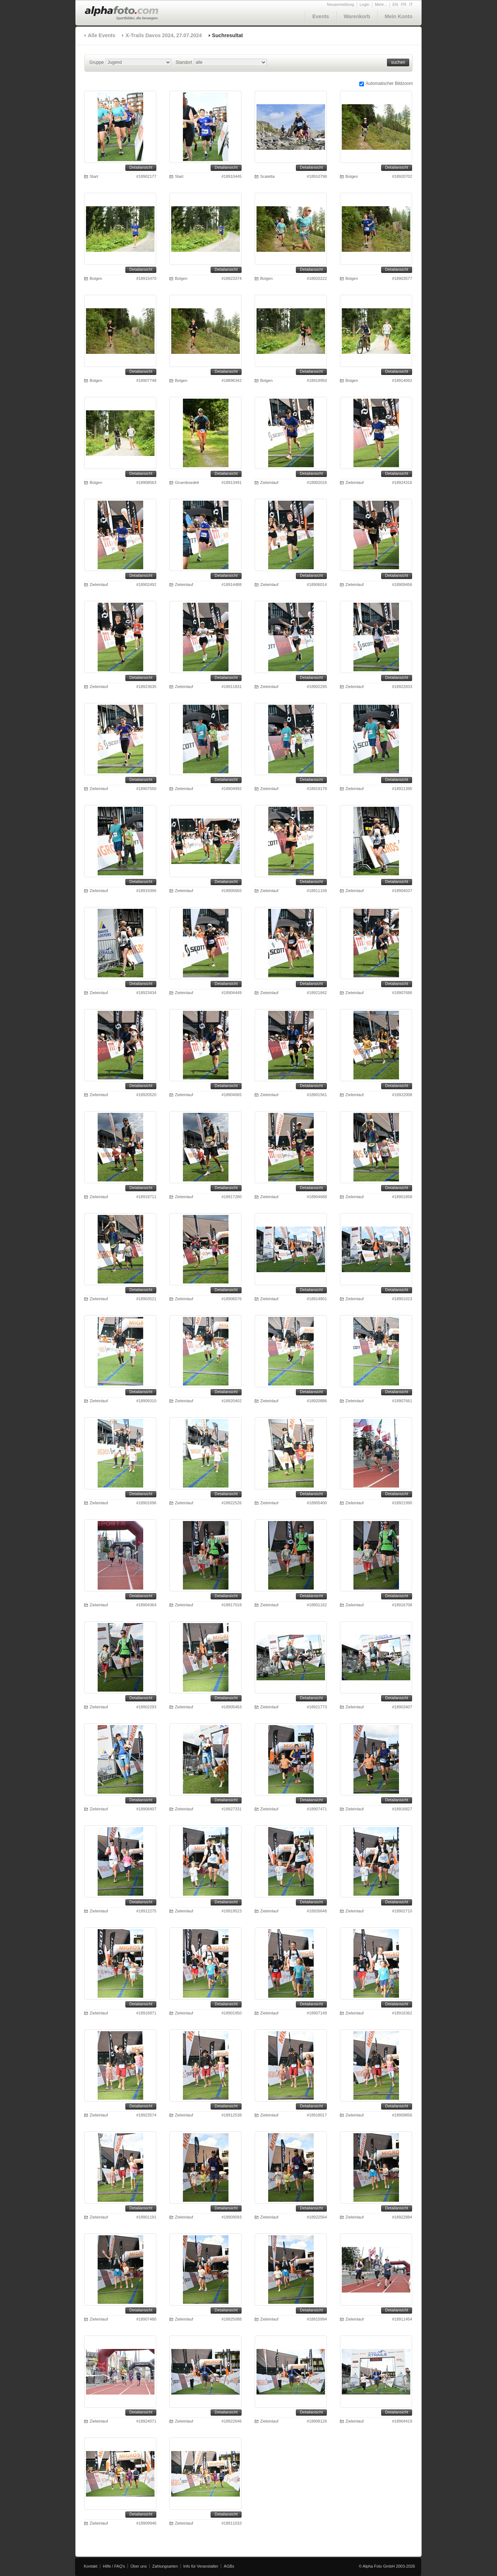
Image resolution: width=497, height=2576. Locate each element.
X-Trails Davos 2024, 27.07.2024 (163, 35)
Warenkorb (357, 16)
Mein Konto (398, 16)
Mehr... (381, 4)
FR (404, 4)
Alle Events (101, 35)
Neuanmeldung (340, 4)
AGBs (229, 2566)
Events (320, 16)
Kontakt (90, 2566)
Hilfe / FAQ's (114, 2566)
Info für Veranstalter (200, 2566)
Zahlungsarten (165, 2566)
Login (364, 4)
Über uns (138, 2566)
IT (411, 4)
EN (395, 4)
